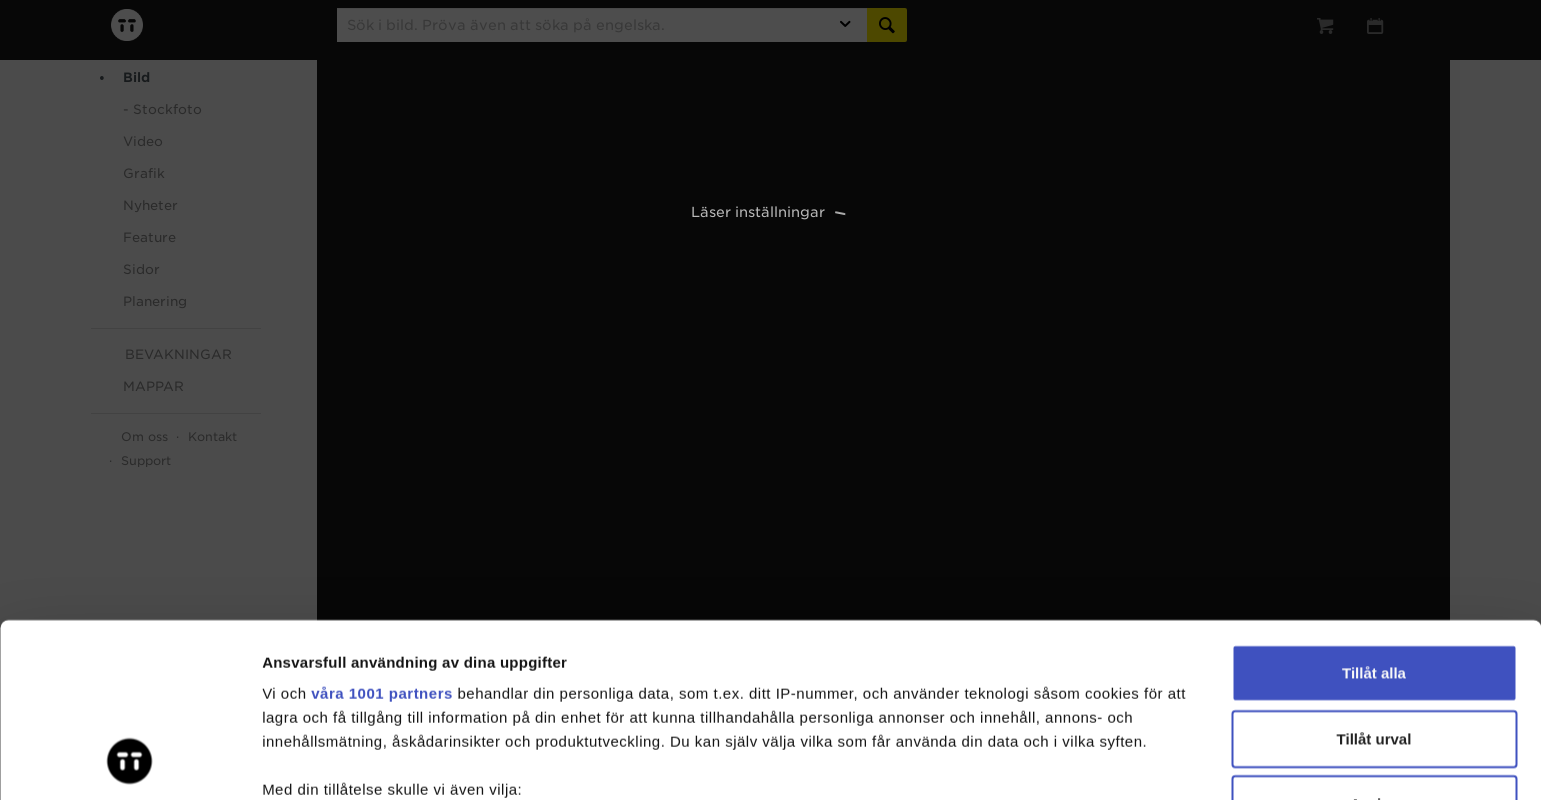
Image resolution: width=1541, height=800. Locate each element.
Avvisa (1374, 641)
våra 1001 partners (382, 530)
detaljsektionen (959, 705)
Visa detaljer (1086, 760)
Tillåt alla (1374, 510)
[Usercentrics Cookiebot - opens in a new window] (129, 761)
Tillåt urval (1374, 575)
